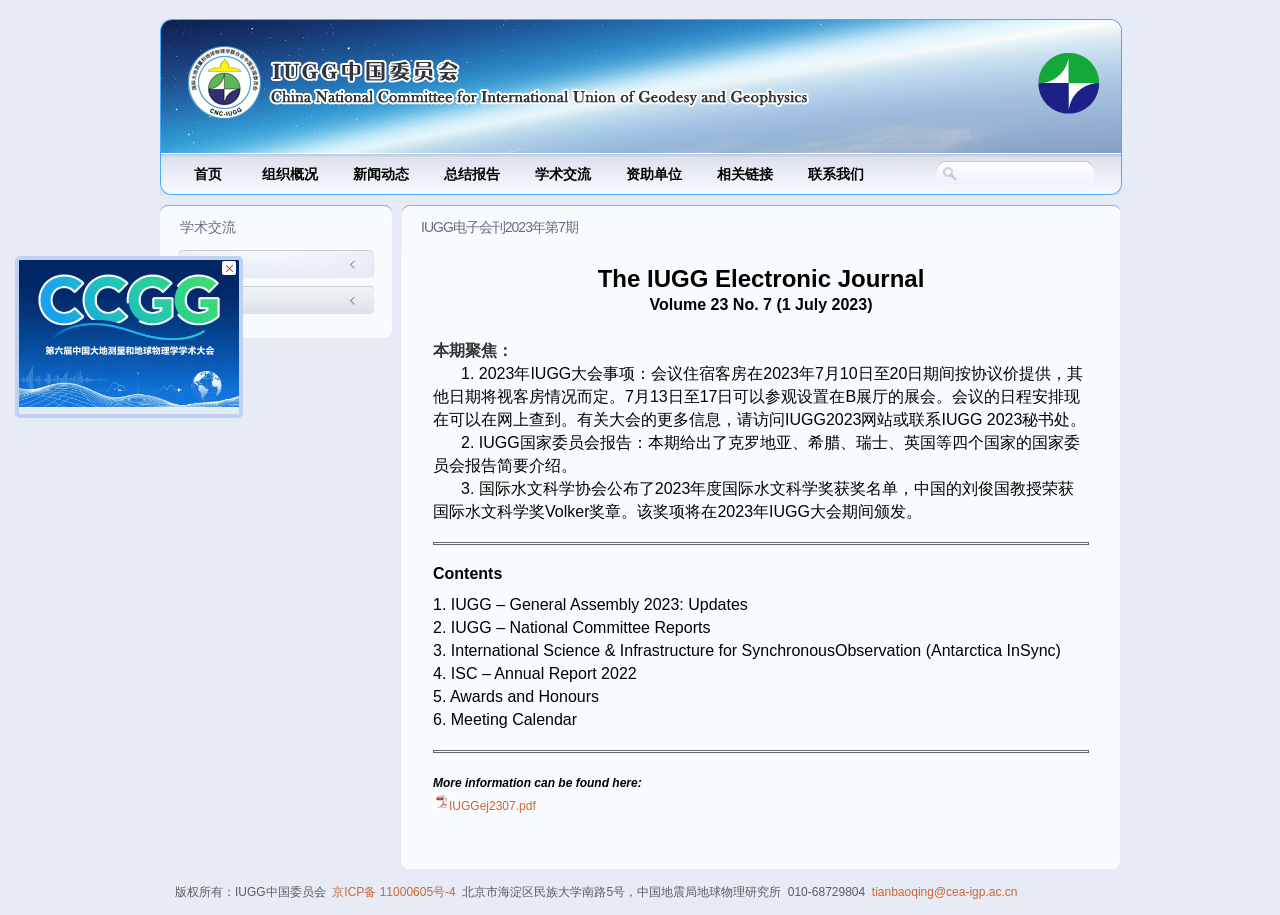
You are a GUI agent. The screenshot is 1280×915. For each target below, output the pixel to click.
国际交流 (217, 266)
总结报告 (472, 174)
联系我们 (836, 174)
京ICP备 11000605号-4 (393, 892)
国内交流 (217, 302)
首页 (208, 174)
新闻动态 (381, 174)
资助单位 (654, 174)
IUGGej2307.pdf (492, 806)
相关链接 (745, 174)
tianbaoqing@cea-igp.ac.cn (945, 892)
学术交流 (563, 174)
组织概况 (290, 174)
